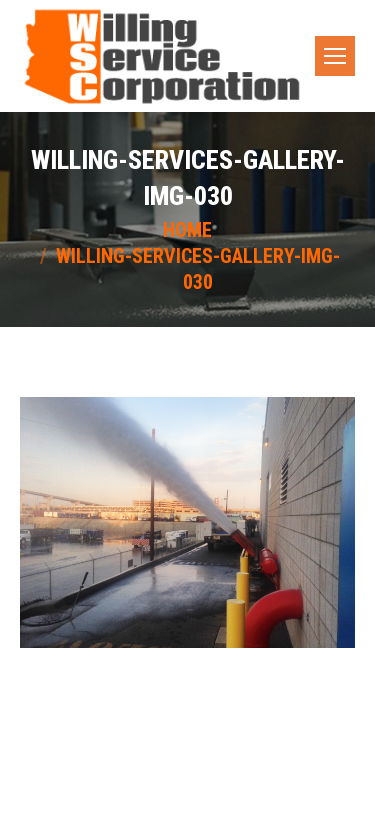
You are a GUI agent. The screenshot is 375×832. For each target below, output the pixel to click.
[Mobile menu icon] (335, 56)
